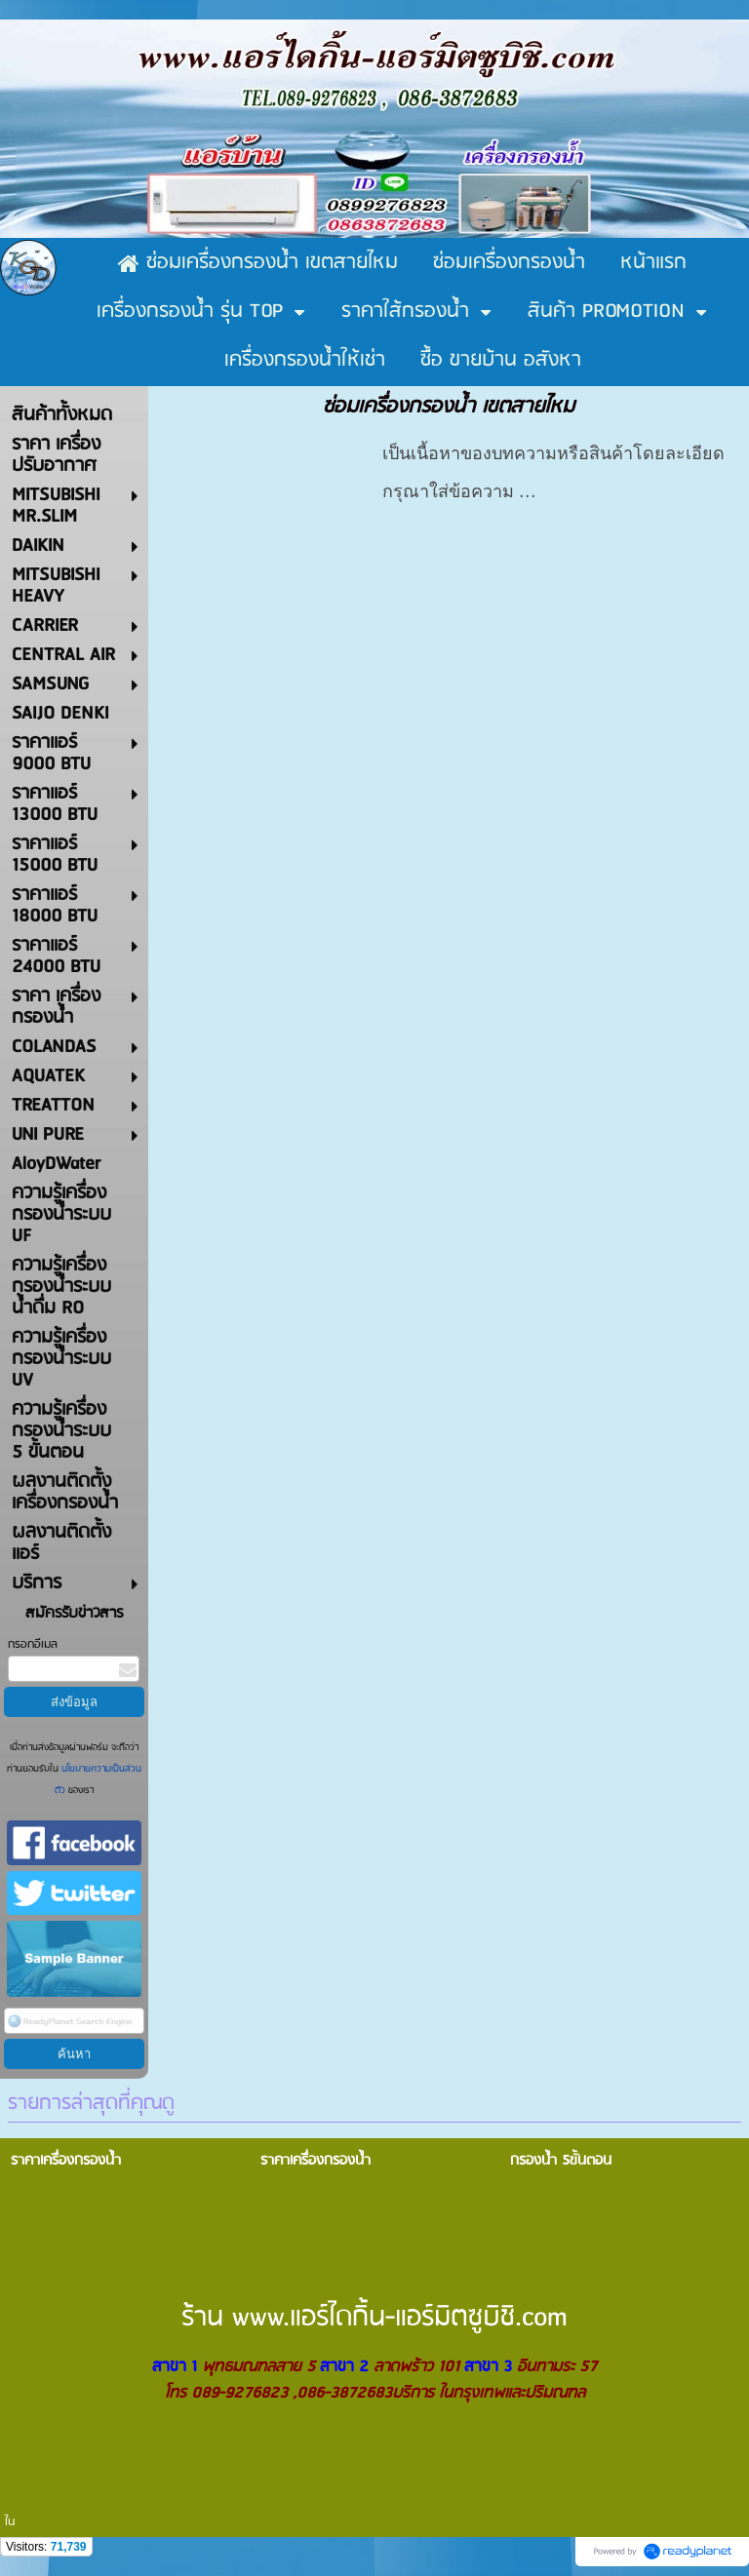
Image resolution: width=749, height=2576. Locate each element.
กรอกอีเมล (33, 1644)
